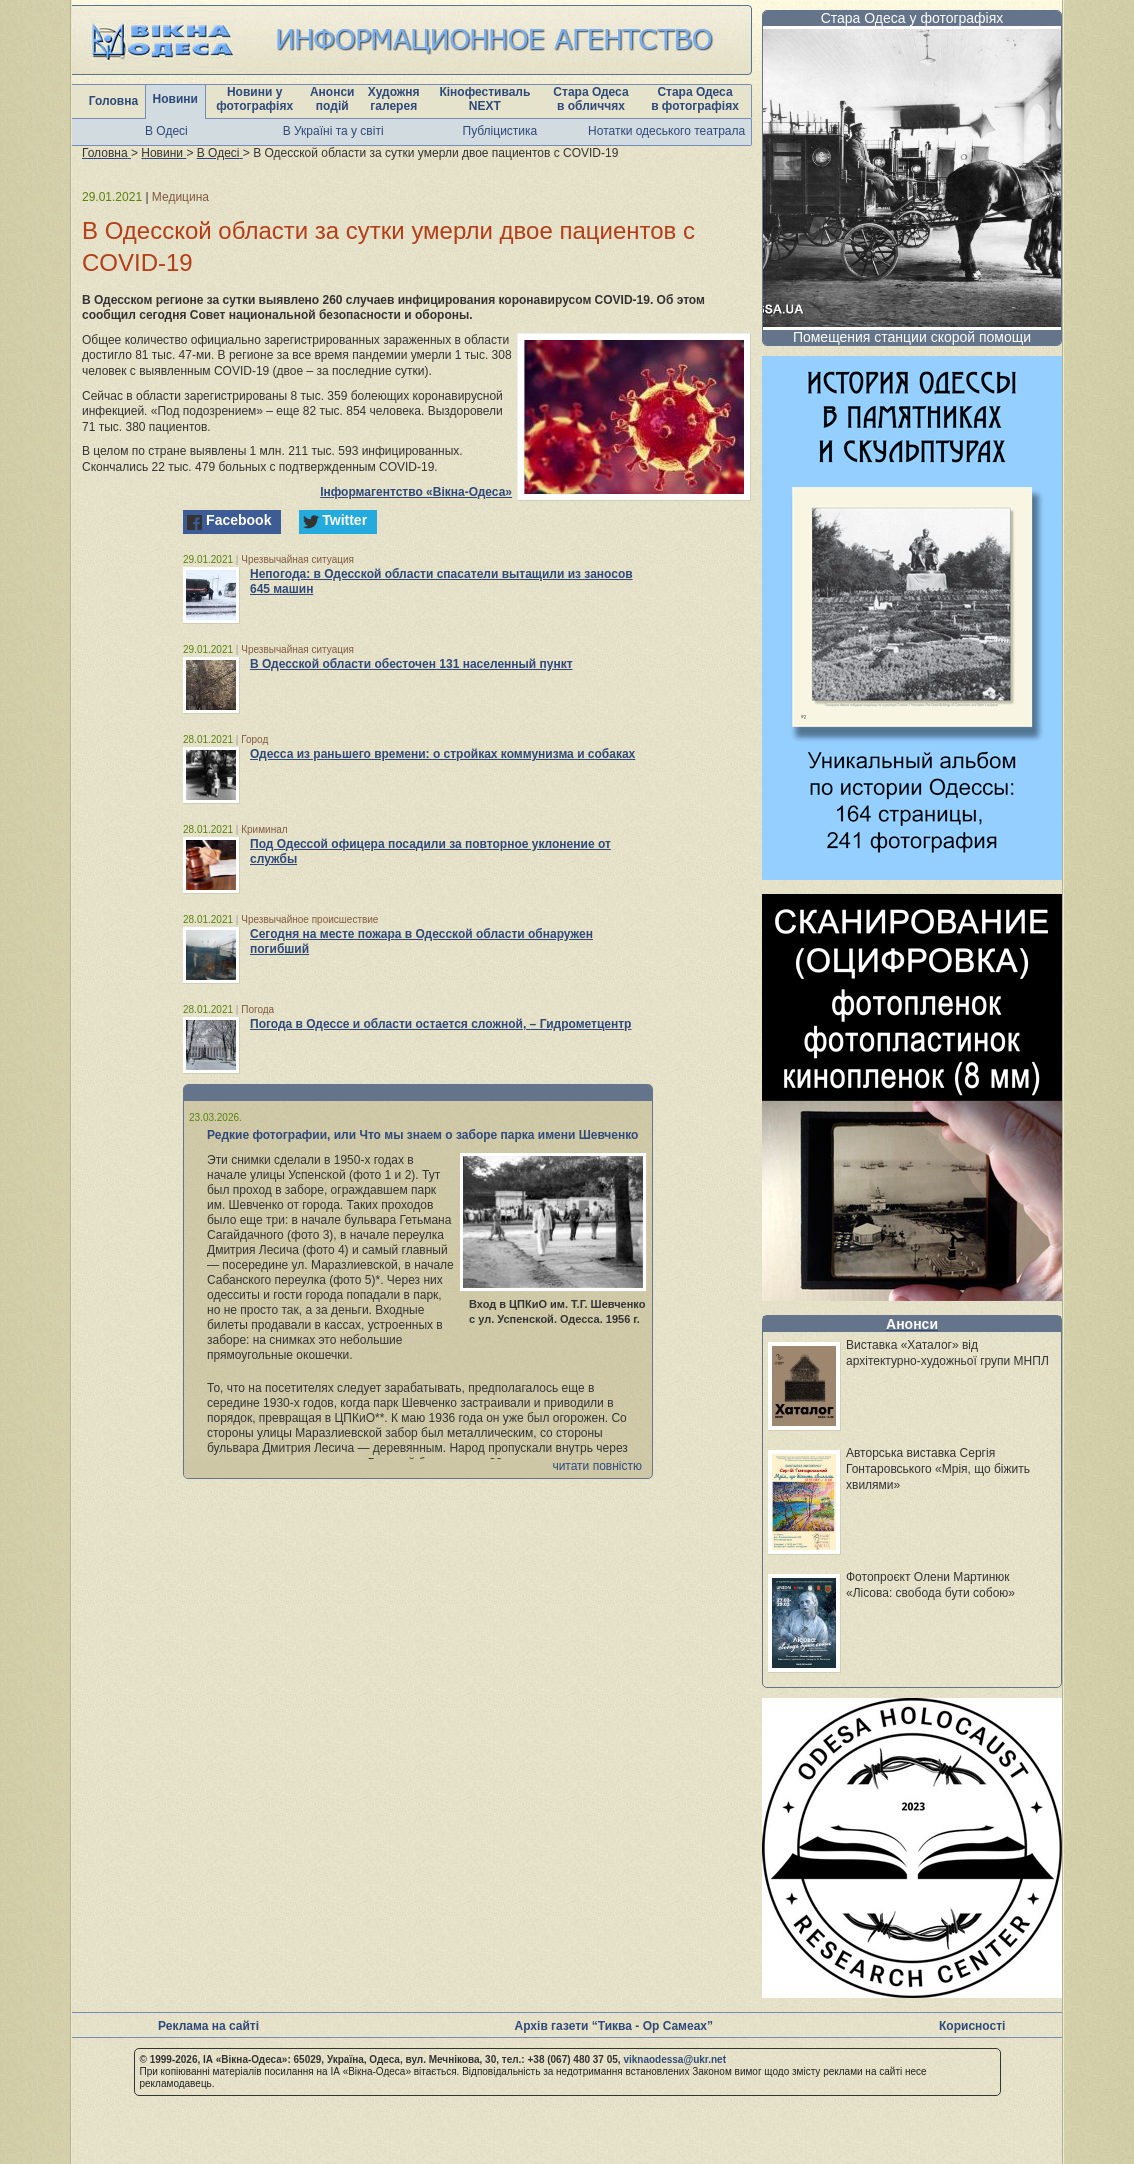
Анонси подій (332, 99)
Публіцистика (500, 131)
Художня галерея (394, 99)
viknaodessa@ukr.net (674, 2059)
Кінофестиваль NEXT (484, 99)
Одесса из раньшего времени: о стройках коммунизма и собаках (442, 754)
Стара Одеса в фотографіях (695, 99)
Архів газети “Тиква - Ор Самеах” (614, 2026)
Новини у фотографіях (254, 99)
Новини (175, 99)
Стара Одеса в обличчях (590, 99)
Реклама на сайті (208, 2026)
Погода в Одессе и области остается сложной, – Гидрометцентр (440, 1024)
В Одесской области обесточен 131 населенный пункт (411, 664)
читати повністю (597, 1466)
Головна (113, 101)
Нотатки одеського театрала (666, 131)
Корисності (972, 2026)
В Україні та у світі (333, 131)
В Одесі (166, 131)
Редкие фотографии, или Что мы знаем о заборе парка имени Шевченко (422, 1135)
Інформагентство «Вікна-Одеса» (416, 492)
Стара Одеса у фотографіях (912, 18)
